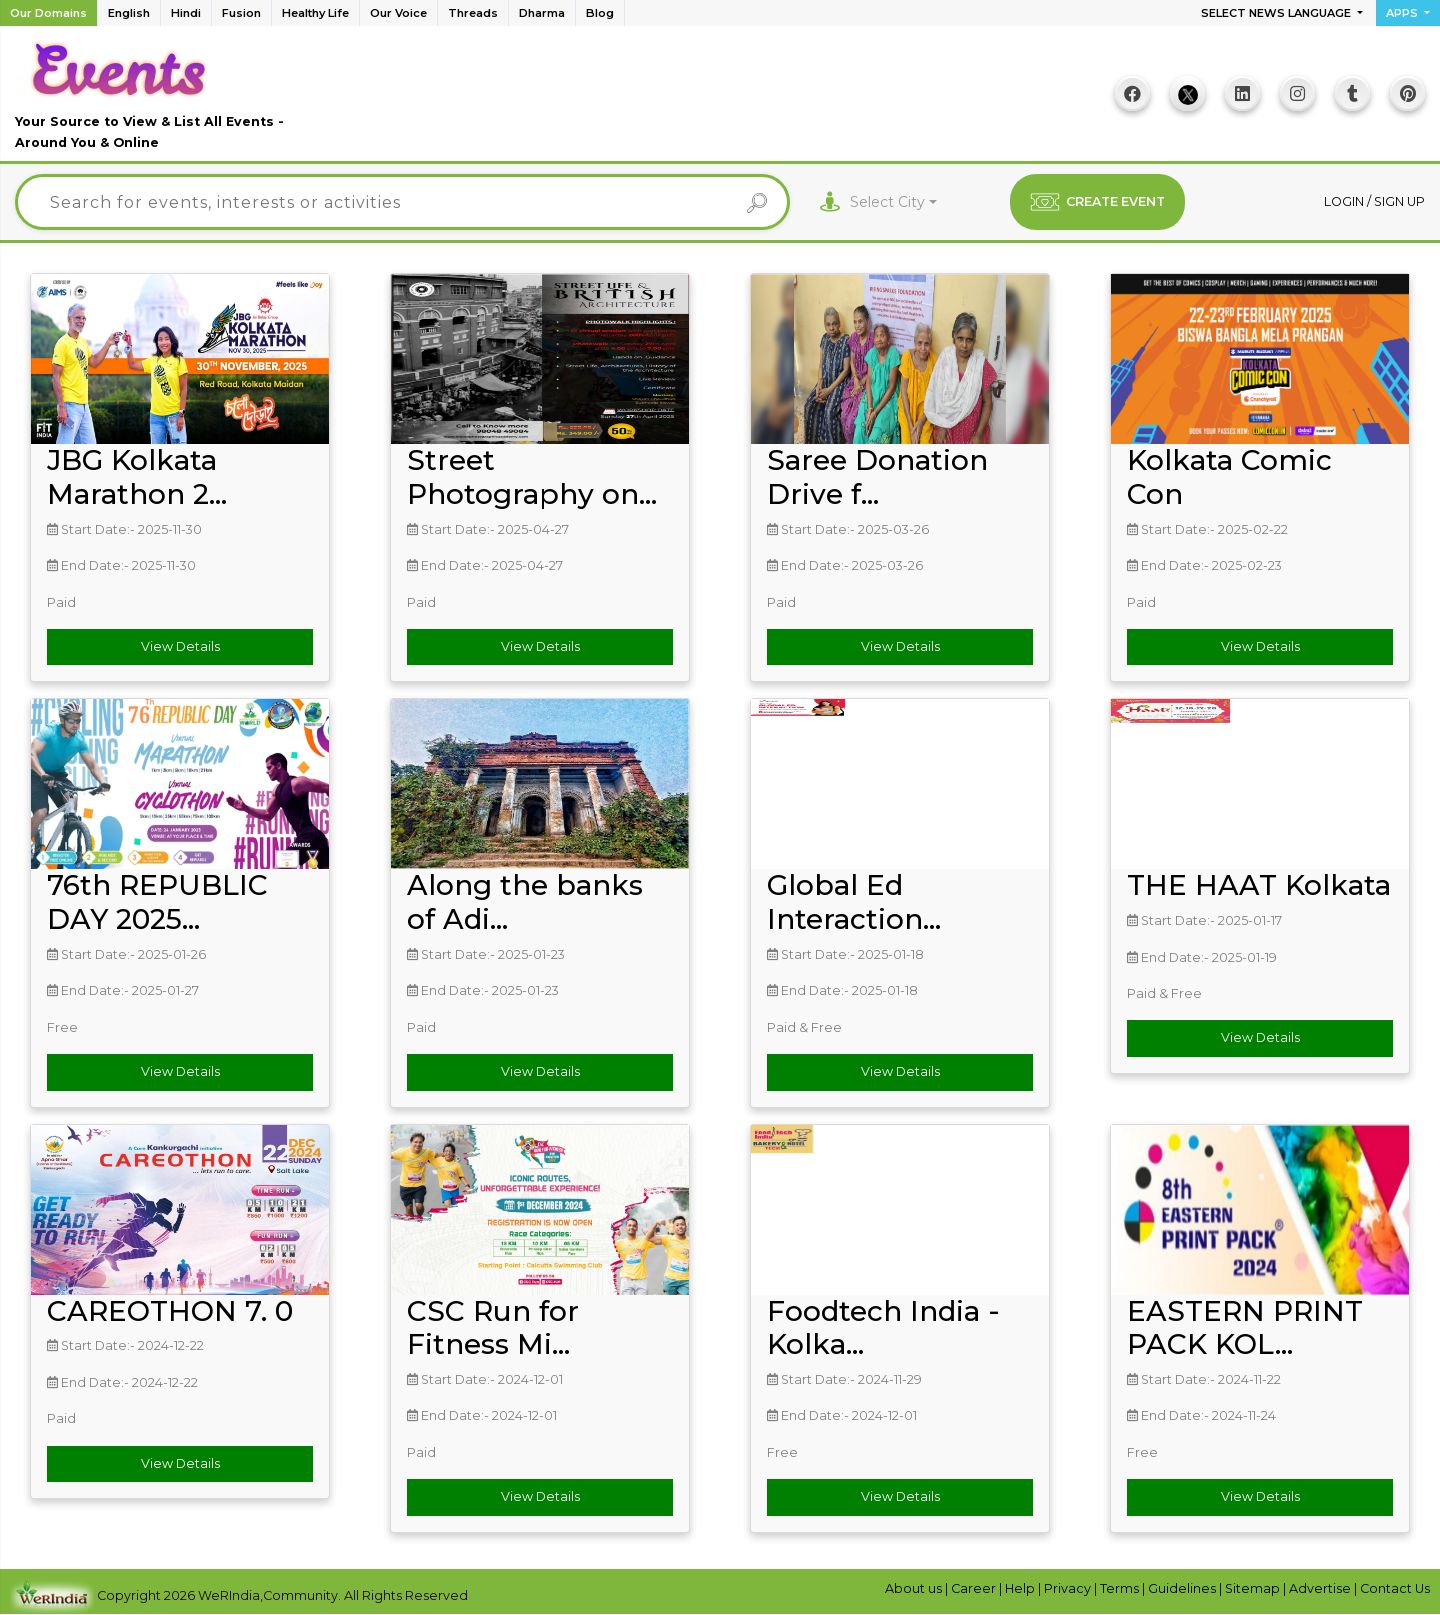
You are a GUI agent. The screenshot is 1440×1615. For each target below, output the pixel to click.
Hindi (186, 13)
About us (915, 1588)
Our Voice (398, 13)
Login (1345, 201)
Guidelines (1183, 1588)
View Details (180, 646)
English (129, 13)
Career (975, 1588)
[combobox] (893, 202)
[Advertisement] (711, 101)
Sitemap (1254, 1588)
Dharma (542, 13)
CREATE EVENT (1097, 202)
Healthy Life (315, 13)
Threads (473, 13)
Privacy (1069, 1588)
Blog (600, 13)
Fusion (241, 13)
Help (1021, 1588)
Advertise (1321, 1588)
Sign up (1399, 201)
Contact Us (1395, 1588)
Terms (1121, 1588)
